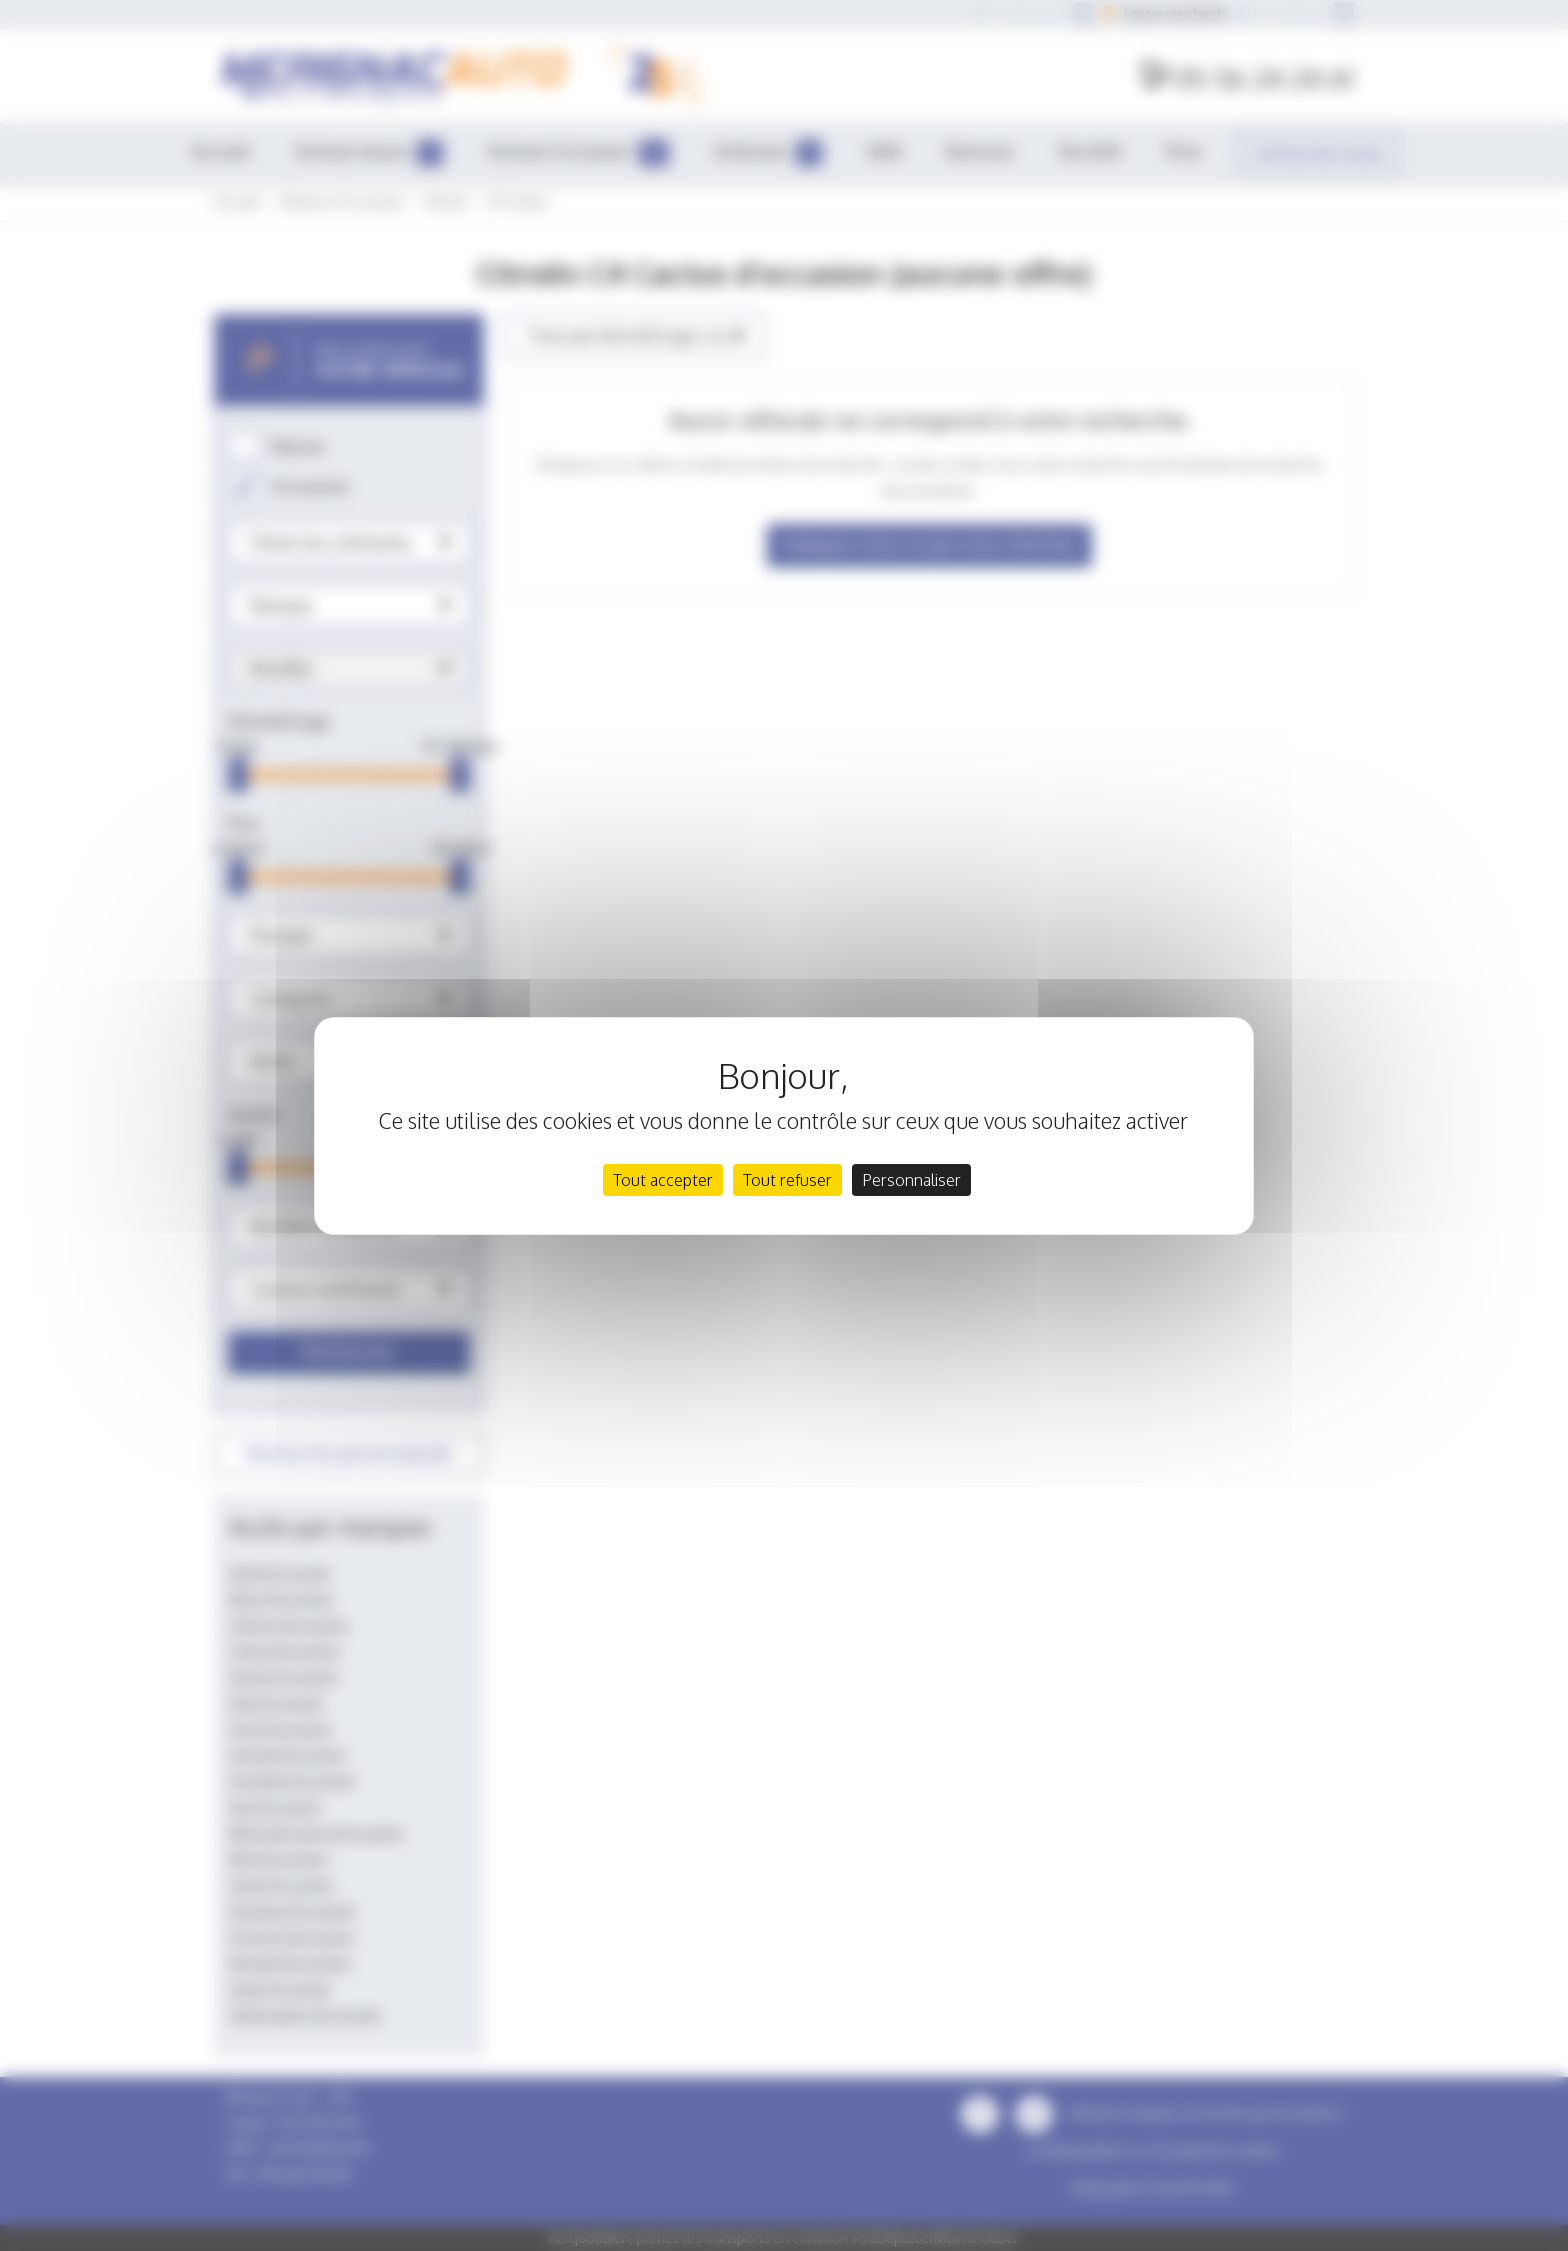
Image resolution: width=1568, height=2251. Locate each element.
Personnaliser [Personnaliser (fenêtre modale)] (911, 1180)
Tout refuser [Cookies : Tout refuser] (787, 1180)
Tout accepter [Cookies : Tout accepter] (663, 1180)
